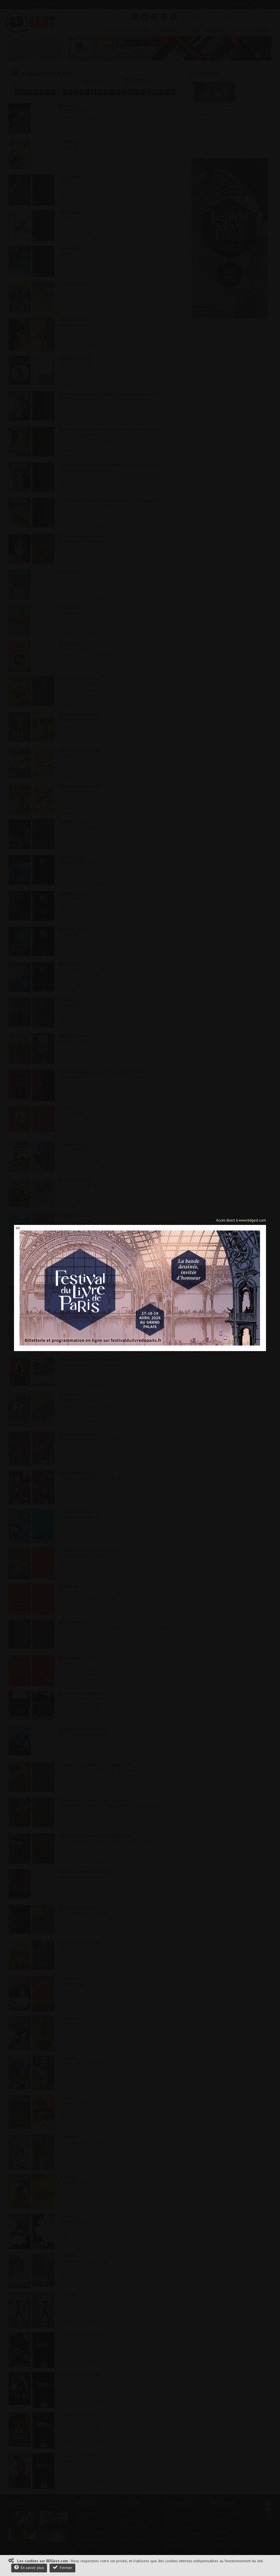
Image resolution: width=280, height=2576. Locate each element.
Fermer (62, 2567)
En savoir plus (29, 2567)
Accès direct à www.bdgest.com (241, 1220)
